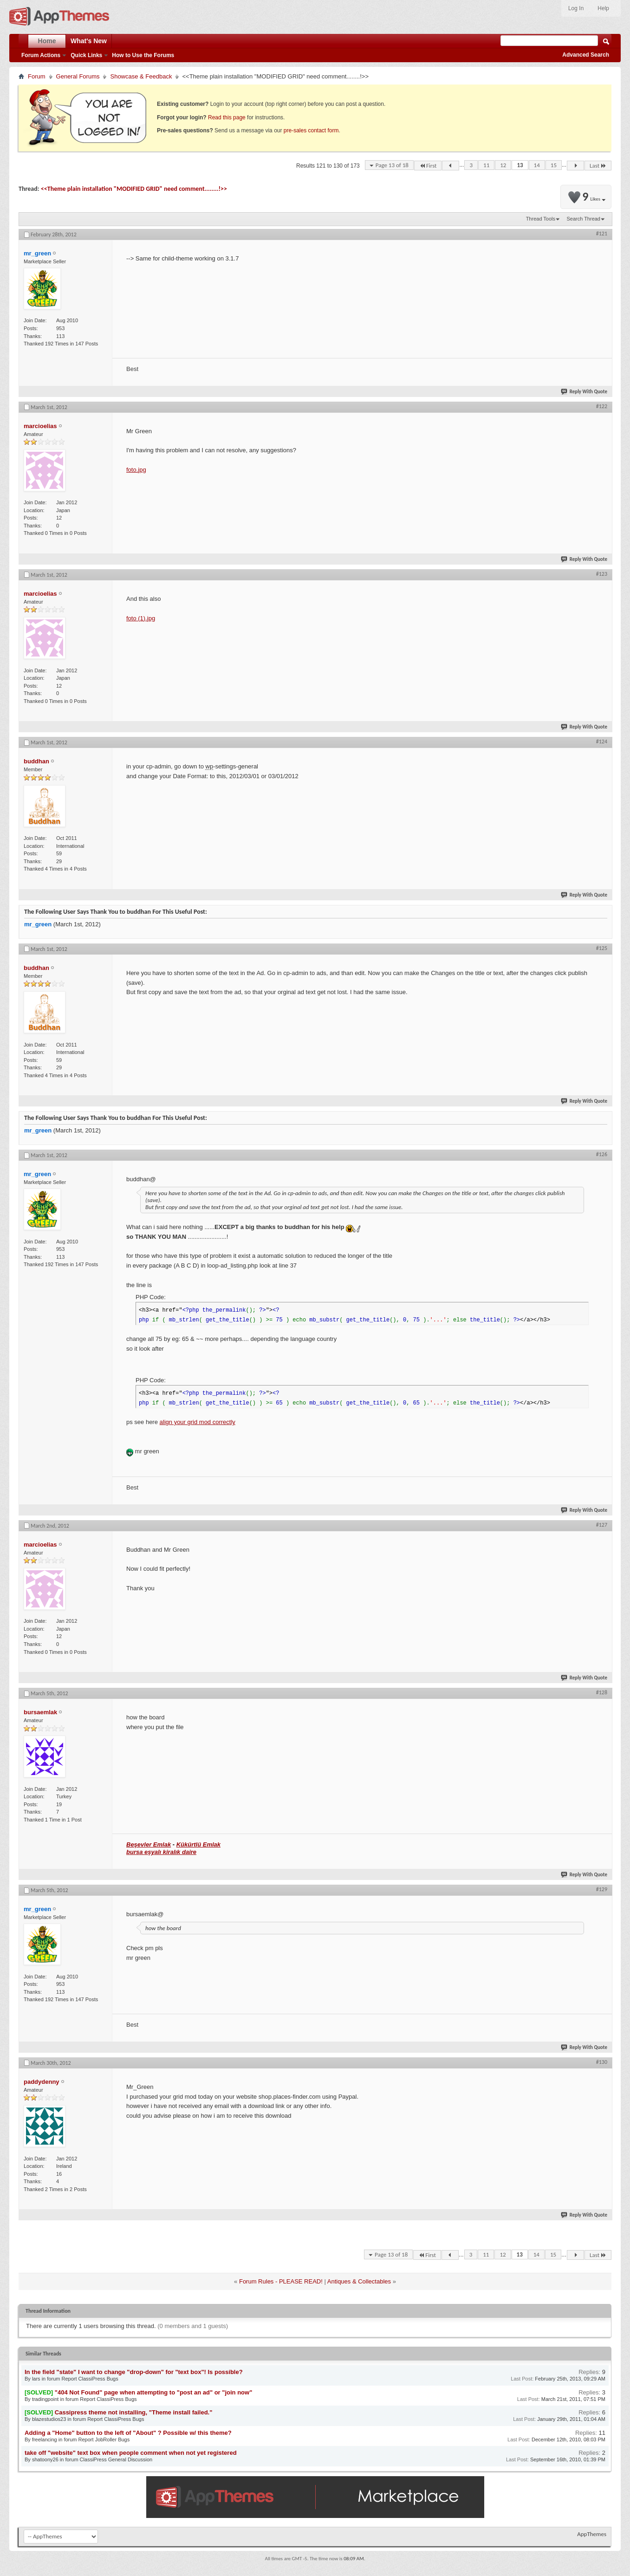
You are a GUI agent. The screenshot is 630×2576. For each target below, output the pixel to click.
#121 (601, 233)
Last (598, 165)
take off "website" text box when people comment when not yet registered (131, 2452)
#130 (601, 2062)
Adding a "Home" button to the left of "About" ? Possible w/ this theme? (128, 2432)
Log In (576, 8)
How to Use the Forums (143, 55)
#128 (601, 1692)
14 (537, 165)
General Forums (78, 76)
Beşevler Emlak (148, 1844)
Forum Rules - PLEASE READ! (281, 2281)
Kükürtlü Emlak (198, 1844)
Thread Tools (540, 218)
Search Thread (583, 218)
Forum (36, 76)
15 (554, 165)
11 (486, 165)
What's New (89, 41)
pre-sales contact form (311, 130)
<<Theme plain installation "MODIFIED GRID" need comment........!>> (134, 189)
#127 (601, 1525)
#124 (601, 741)
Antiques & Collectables (359, 2281)
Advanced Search (585, 55)
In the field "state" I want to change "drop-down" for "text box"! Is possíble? (134, 2371)
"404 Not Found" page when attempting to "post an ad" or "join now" (154, 2392)
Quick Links (86, 55)
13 (520, 165)
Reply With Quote (584, 392)
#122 (601, 406)
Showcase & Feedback (141, 76)
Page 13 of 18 (392, 165)
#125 (601, 948)
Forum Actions (40, 55)
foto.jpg (136, 469)
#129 (601, 1889)
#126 (601, 1154)
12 (503, 165)
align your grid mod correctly (197, 1421)
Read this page (227, 117)
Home (47, 41)
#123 (601, 574)
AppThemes (591, 2533)
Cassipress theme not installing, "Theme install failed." (134, 2412)
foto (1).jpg (140, 618)
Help (603, 8)
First (428, 165)
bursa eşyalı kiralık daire (161, 1851)
